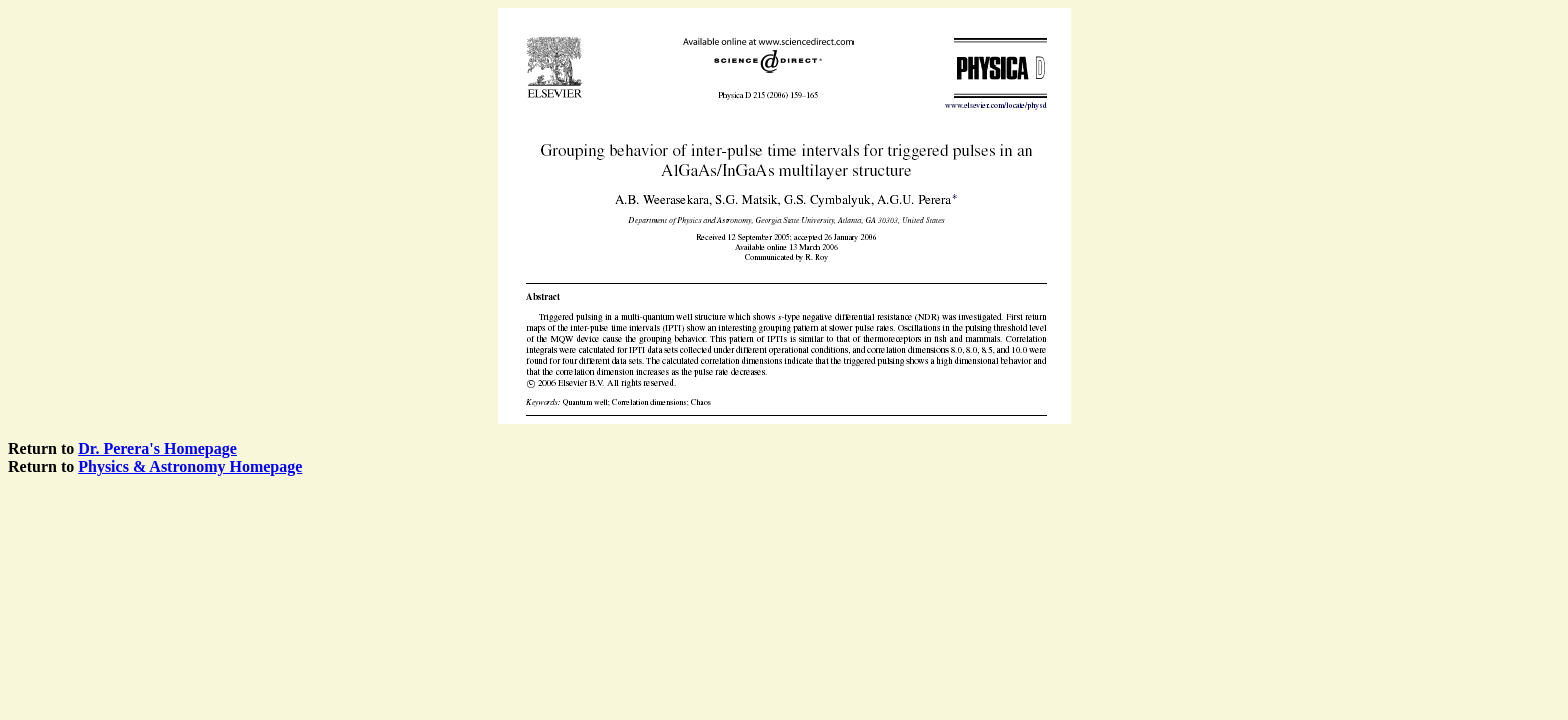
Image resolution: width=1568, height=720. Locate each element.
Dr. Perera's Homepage (157, 448)
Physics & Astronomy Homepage (190, 466)
